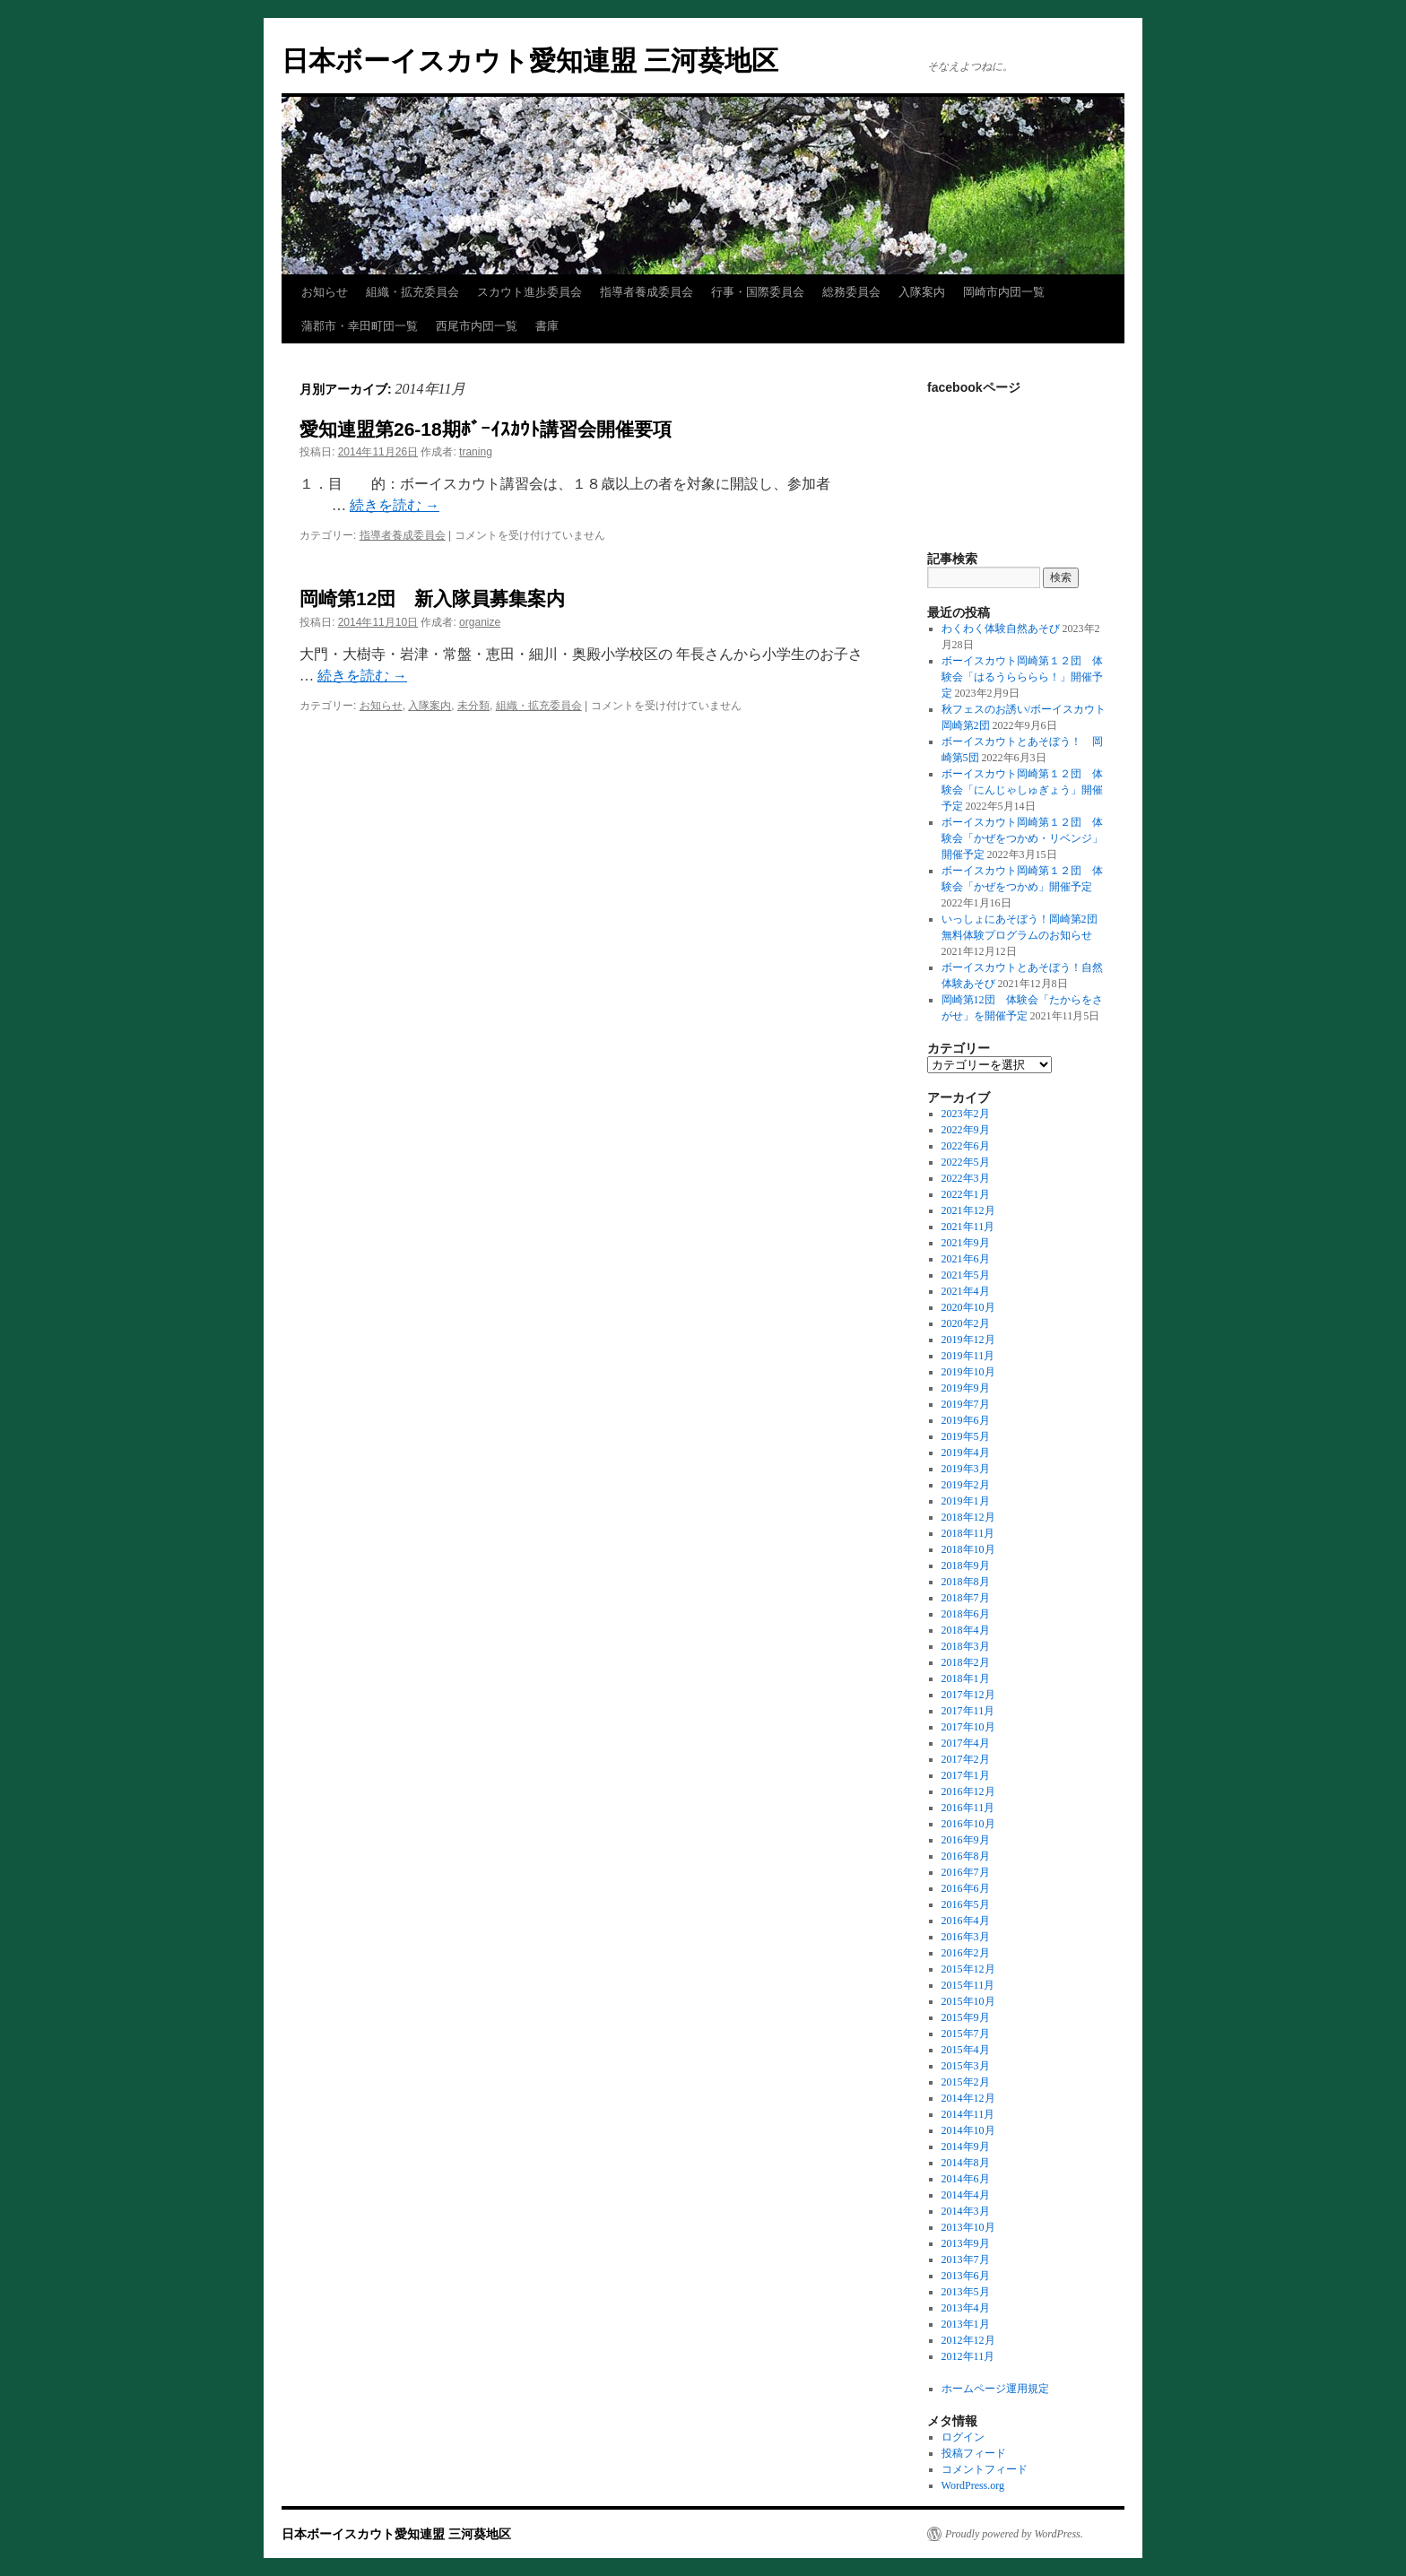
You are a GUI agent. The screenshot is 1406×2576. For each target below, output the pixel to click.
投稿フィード (974, 2453)
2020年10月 (968, 1307)
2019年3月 (966, 1468)
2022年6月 (966, 1146)
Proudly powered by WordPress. (1014, 2534)
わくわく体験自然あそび (1001, 628)
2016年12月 (968, 1791)
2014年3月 (966, 2211)
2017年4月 (966, 1743)
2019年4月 (966, 1452)
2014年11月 (968, 2114)
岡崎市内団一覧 (1004, 292)
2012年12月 (968, 2340)
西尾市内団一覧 (476, 326)
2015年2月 (966, 2082)
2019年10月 (968, 1372)
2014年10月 (968, 2130)
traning (475, 452)
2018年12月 (968, 1517)
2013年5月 (966, 2291)
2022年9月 (966, 1129)
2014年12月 (968, 2098)
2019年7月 (966, 1404)
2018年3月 (966, 1646)
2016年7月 (966, 1872)
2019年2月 (966, 1485)
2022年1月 (966, 1194)
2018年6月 (966, 1614)
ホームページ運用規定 (995, 2388)
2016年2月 (966, 1953)
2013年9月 (966, 2243)
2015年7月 (966, 2033)
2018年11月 (968, 1533)
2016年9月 (966, 1840)
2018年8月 (966, 1581)
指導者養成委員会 (646, 292)
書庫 (547, 326)
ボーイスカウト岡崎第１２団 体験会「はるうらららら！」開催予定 (1022, 677)
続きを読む (394, 505)
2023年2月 (966, 1113)
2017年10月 (968, 1727)
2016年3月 (966, 1936)
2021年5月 (966, 1275)
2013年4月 (966, 2308)
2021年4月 (966, 1291)
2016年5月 (966, 1904)
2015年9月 (966, 2017)
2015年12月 (968, 1969)
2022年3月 (966, 1178)
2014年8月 (966, 2162)
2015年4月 (966, 2049)
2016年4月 (966, 1920)
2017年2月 (966, 1759)
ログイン (963, 2437)
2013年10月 (968, 2227)
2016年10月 (968, 1823)
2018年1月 (966, 1678)
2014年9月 (966, 2146)
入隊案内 (921, 292)
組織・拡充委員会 (412, 292)
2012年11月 (968, 2356)
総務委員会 (851, 292)
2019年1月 (966, 1501)
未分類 (473, 705)
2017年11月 (968, 1710)
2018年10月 (968, 1549)
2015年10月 (968, 2001)
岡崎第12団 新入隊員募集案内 (432, 598)
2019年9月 (966, 1388)
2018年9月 (966, 1565)
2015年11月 (968, 1985)
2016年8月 (966, 1856)
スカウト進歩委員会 (529, 292)
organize (479, 622)
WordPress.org (973, 2485)
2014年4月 (966, 2195)
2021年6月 (966, 1259)
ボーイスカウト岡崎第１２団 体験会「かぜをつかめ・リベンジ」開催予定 (1022, 838)
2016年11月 (968, 1807)
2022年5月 (966, 1162)
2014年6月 (966, 2179)
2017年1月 (966, 1775)
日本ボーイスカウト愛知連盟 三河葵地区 (530, 60)
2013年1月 (966, 2324)
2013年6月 (966, 2275)
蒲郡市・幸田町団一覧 (359, 326)
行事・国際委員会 (757, 292)
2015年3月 (966, 2066)
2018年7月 (966, 1598)
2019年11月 (968, 1355)
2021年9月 (966, 1242)
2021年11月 (968, 1226)
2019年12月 (968, 1339)
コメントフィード (985, 2469)
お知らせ (324, 292)
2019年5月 (966, 1436)
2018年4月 (966, 1630)
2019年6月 (966, 1420)
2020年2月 (966, 1323)
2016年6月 (966, 1888)
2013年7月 (966, 2259)
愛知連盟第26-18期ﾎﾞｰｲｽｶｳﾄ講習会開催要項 (485, 429)
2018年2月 (966, 1662)
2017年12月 (968, 1694)
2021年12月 (968, 1210)
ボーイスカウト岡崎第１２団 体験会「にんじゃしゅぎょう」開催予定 (1022, 790)
